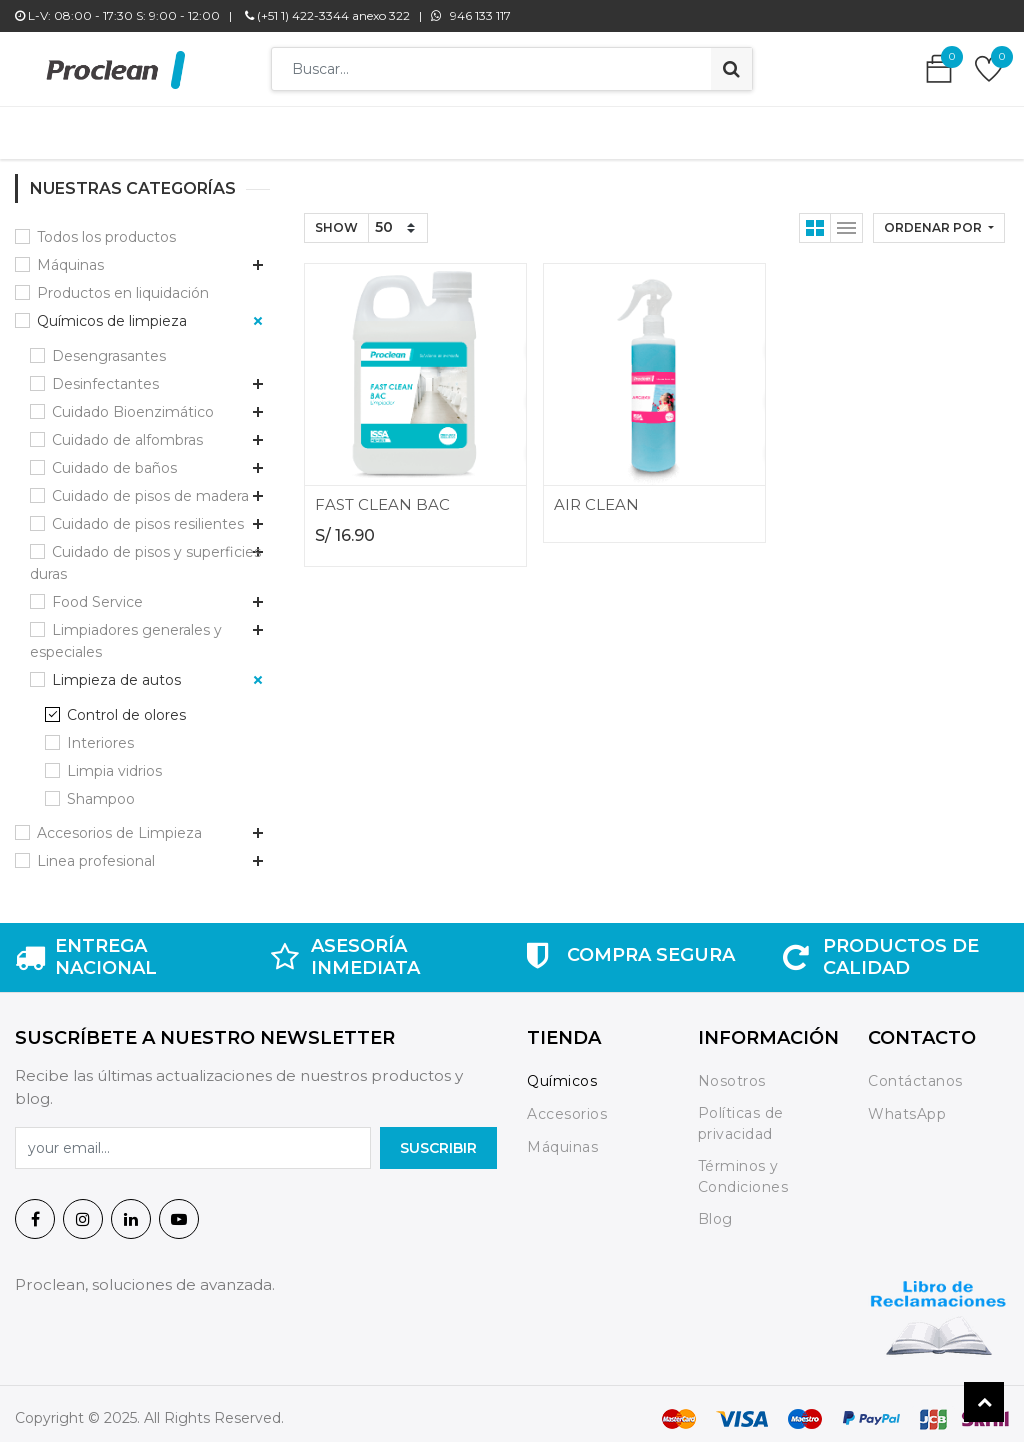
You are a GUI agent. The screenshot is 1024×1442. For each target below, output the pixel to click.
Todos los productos (106, 227)
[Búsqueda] (731, 69)
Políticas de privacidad (741, 1113)
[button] (939, 218)
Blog (715, 1210)
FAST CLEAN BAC (382, 494)
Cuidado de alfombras (127, 430)
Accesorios (567, 1104)
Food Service (97, 592)
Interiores (100, 733)
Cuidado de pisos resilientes (148, 514)
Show (336, 217)
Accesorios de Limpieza (119, 823)
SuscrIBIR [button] (438, 1138)
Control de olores (126, 705)
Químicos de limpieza (112, 311)
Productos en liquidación (123, 283)
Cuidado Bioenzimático (133, 402)
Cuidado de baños (114, 458)
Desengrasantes (109, 346)
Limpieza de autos (116, 670)
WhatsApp (907, 1104)
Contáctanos (915, 1071)
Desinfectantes (105, 374)
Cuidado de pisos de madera (150, 486)
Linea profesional (96, 851)
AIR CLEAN (596, 494)
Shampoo (101, 789)
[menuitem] (219, 128)
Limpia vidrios (114, 761)
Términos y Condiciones (743, 1166)
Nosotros (734, 1071)
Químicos (562, 1071)
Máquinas (70, 255)
